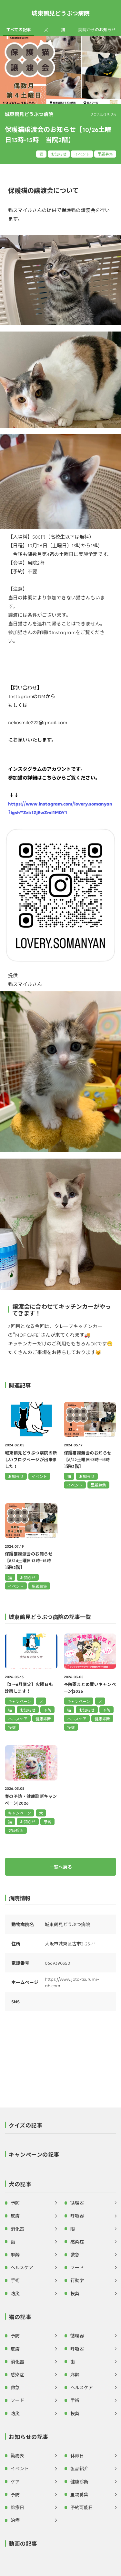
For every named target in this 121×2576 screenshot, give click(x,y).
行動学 (77, 2280)
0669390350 (57, 1963)
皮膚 (15, 2215)
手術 (15, 2280)
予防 (47, 1710)
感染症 (77, 2241)
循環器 (77, 2202)
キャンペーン (19, 1701)
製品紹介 (79, 2468)
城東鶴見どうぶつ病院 (61, 13)
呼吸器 (77, 2215)
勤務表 (17, 2455)
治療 (15, 2520)
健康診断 (43, 1718)
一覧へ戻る (60, 1866)
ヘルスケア (17, 1718)
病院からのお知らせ (97, 29)
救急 (74, 2254)
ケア (15, 2481)
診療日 (17, 2507)
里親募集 (105, 154)
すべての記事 (18, 29)
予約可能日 (81, 2507)
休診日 (77, 2455)
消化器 (17, 2229)
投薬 (12, 1727)
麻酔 (15, 2254)
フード (77, 2267)
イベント (82, 154)
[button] (60, 2127)
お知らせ (58, 154)
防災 (15, 2293)
